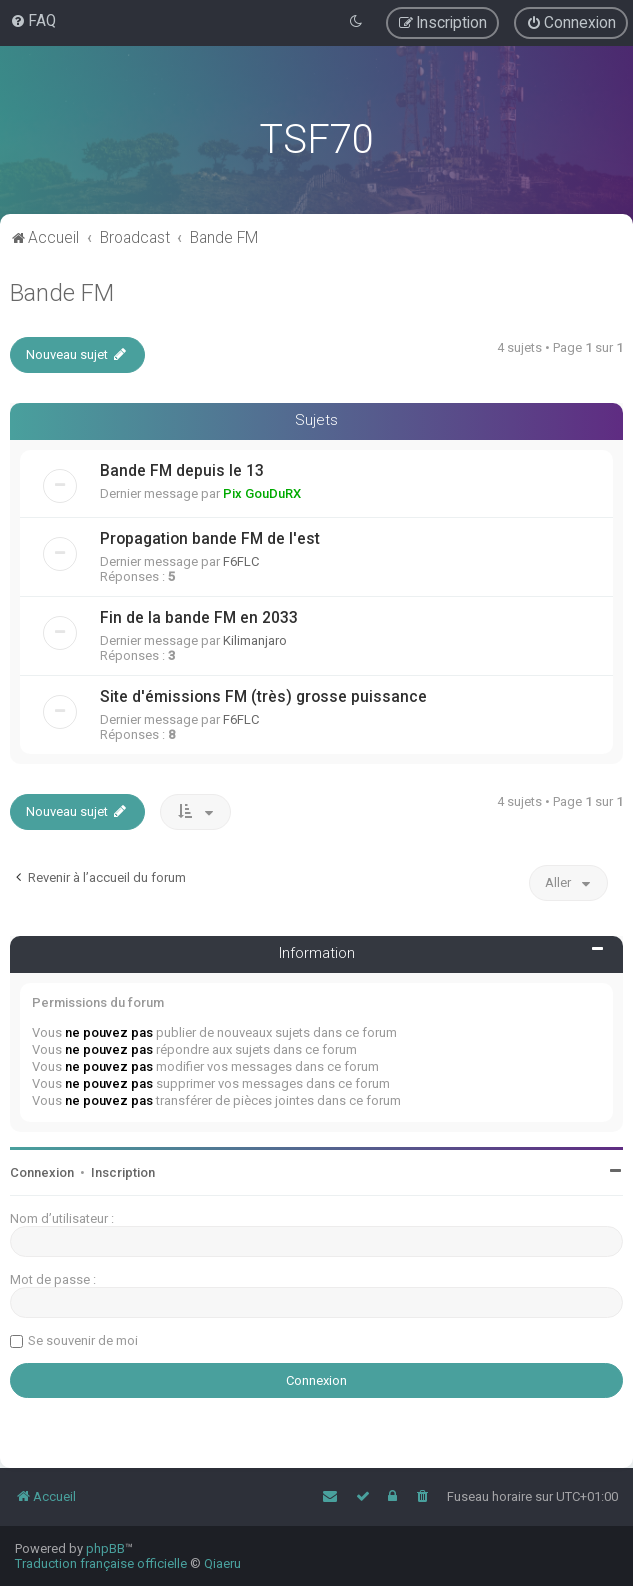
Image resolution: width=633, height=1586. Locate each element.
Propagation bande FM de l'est (210, 539)
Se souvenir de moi (83, 1340)
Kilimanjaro (255, 640)
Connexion (42, 1172)
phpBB (105, 1548)
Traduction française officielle (101, 1563)
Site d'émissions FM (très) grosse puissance (263, 697)
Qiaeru (222, 1563)
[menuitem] (33, 21)
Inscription (123, 1172)
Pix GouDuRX (262, 493)
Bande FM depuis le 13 (182, 471)
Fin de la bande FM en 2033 (199, 618)
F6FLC (241, 561)
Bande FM (62, 293)
